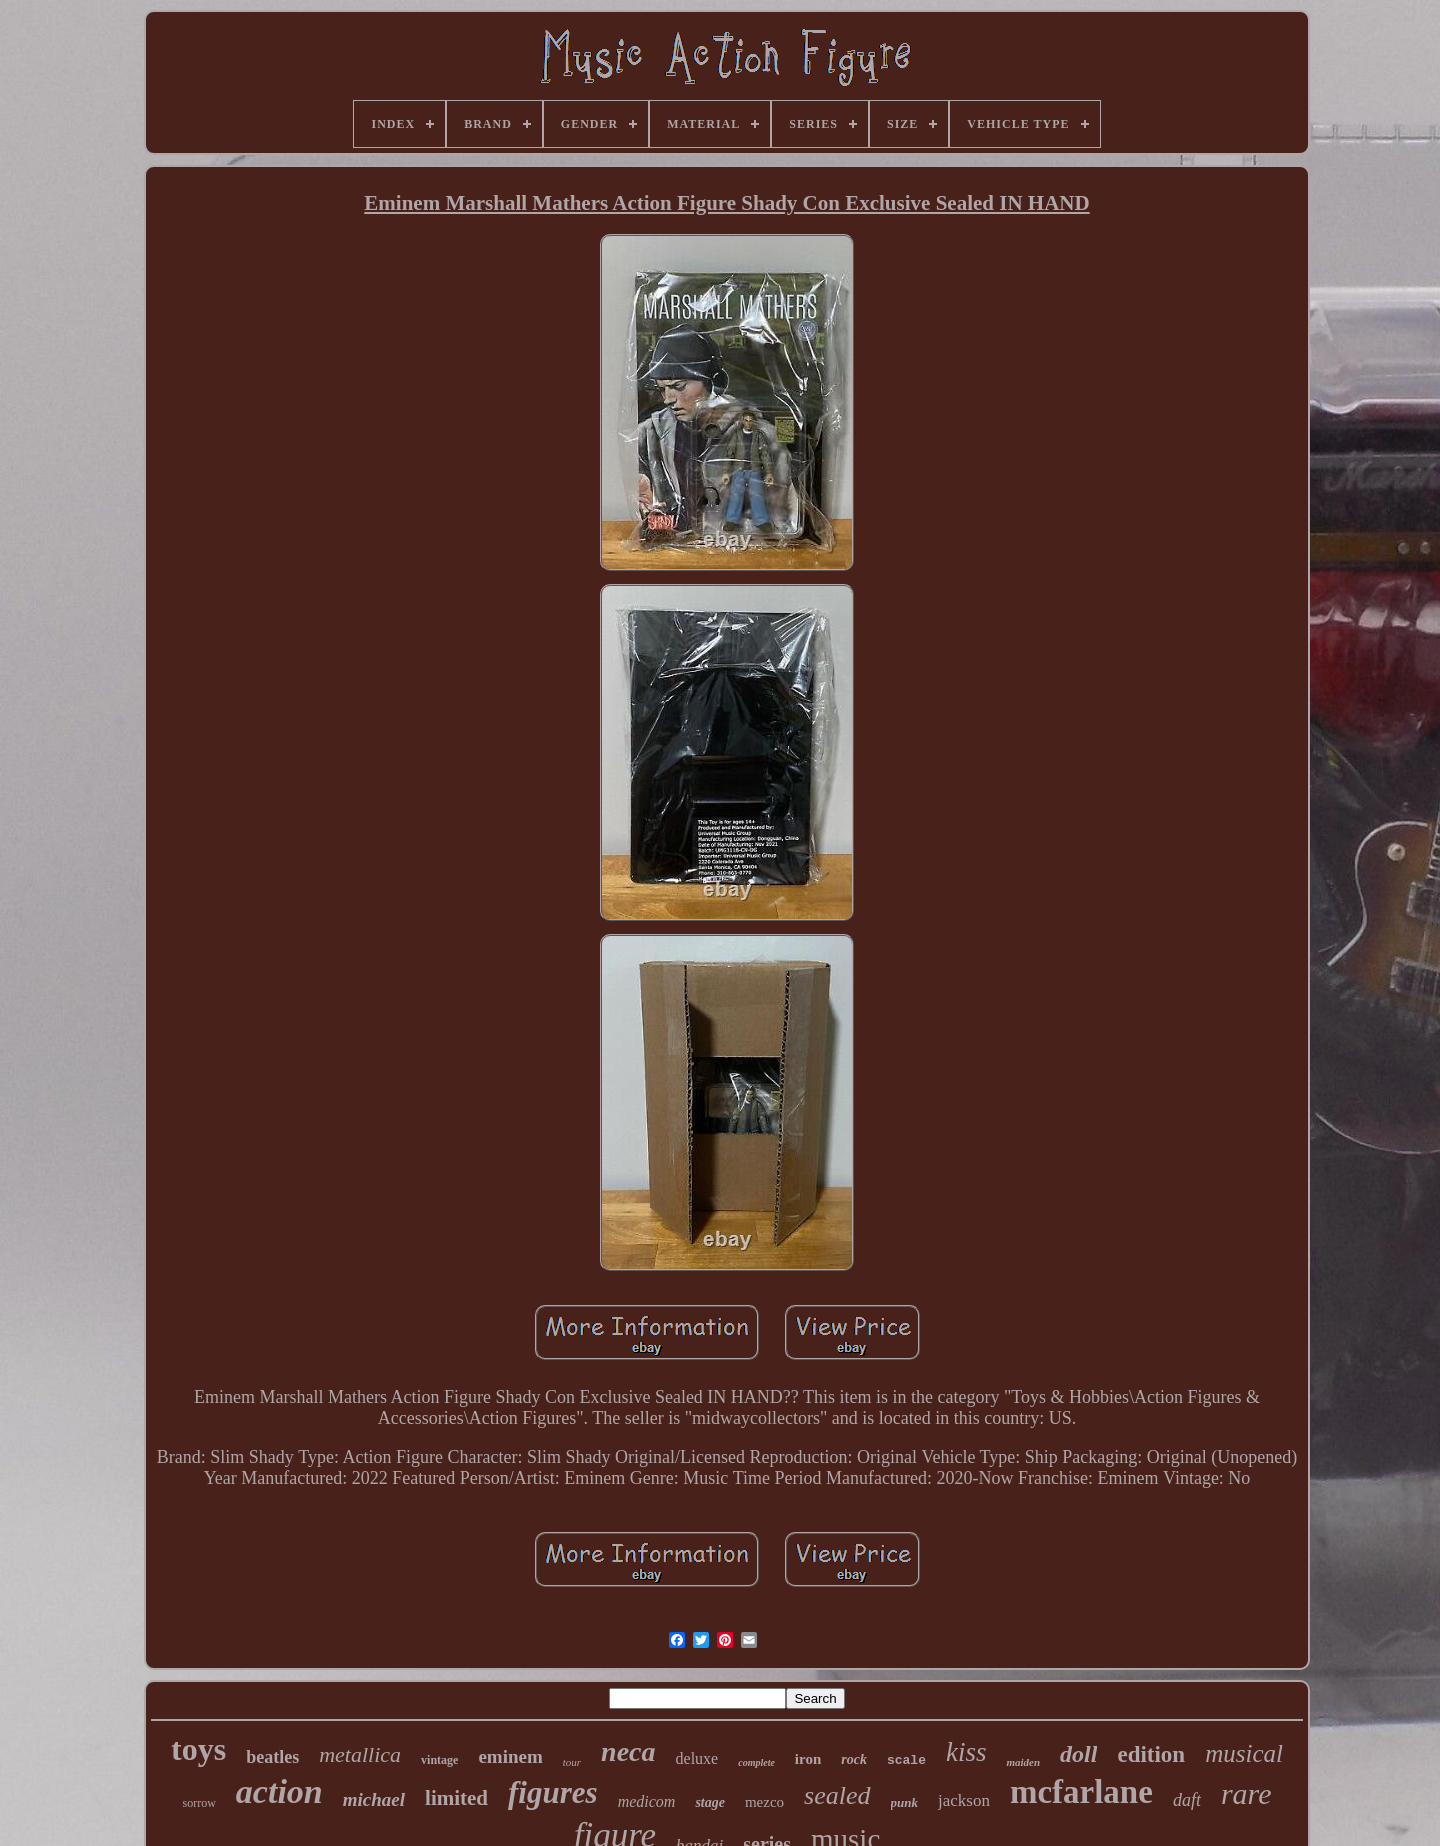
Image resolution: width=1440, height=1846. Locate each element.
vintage (439, 1760)
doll (1078, 1754)
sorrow (199, 1803)
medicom (647, 1801)
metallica (360, 1754)
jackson (964, 1800)
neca (628, 1751)
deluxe (697, 1758)
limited (456, 1798)
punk (904, 1802)
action (279, 1791)
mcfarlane (1081, 1792)
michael (374, 1799)
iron (808, 1759)
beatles (272, 1757)
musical (1244, 1753)
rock (854, 1759)
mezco (764, 1802)
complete (756, 1762)
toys (198, 1749)
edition (1151, 1754)
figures (553, 1792)
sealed (837, 1795)
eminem (510, 1756)
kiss (966, 1752)
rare (1246, 1793)
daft (1187, 1800)
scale (906, 1760)
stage (710, 1802)
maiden (1023, 1762)
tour (572, 1762)
